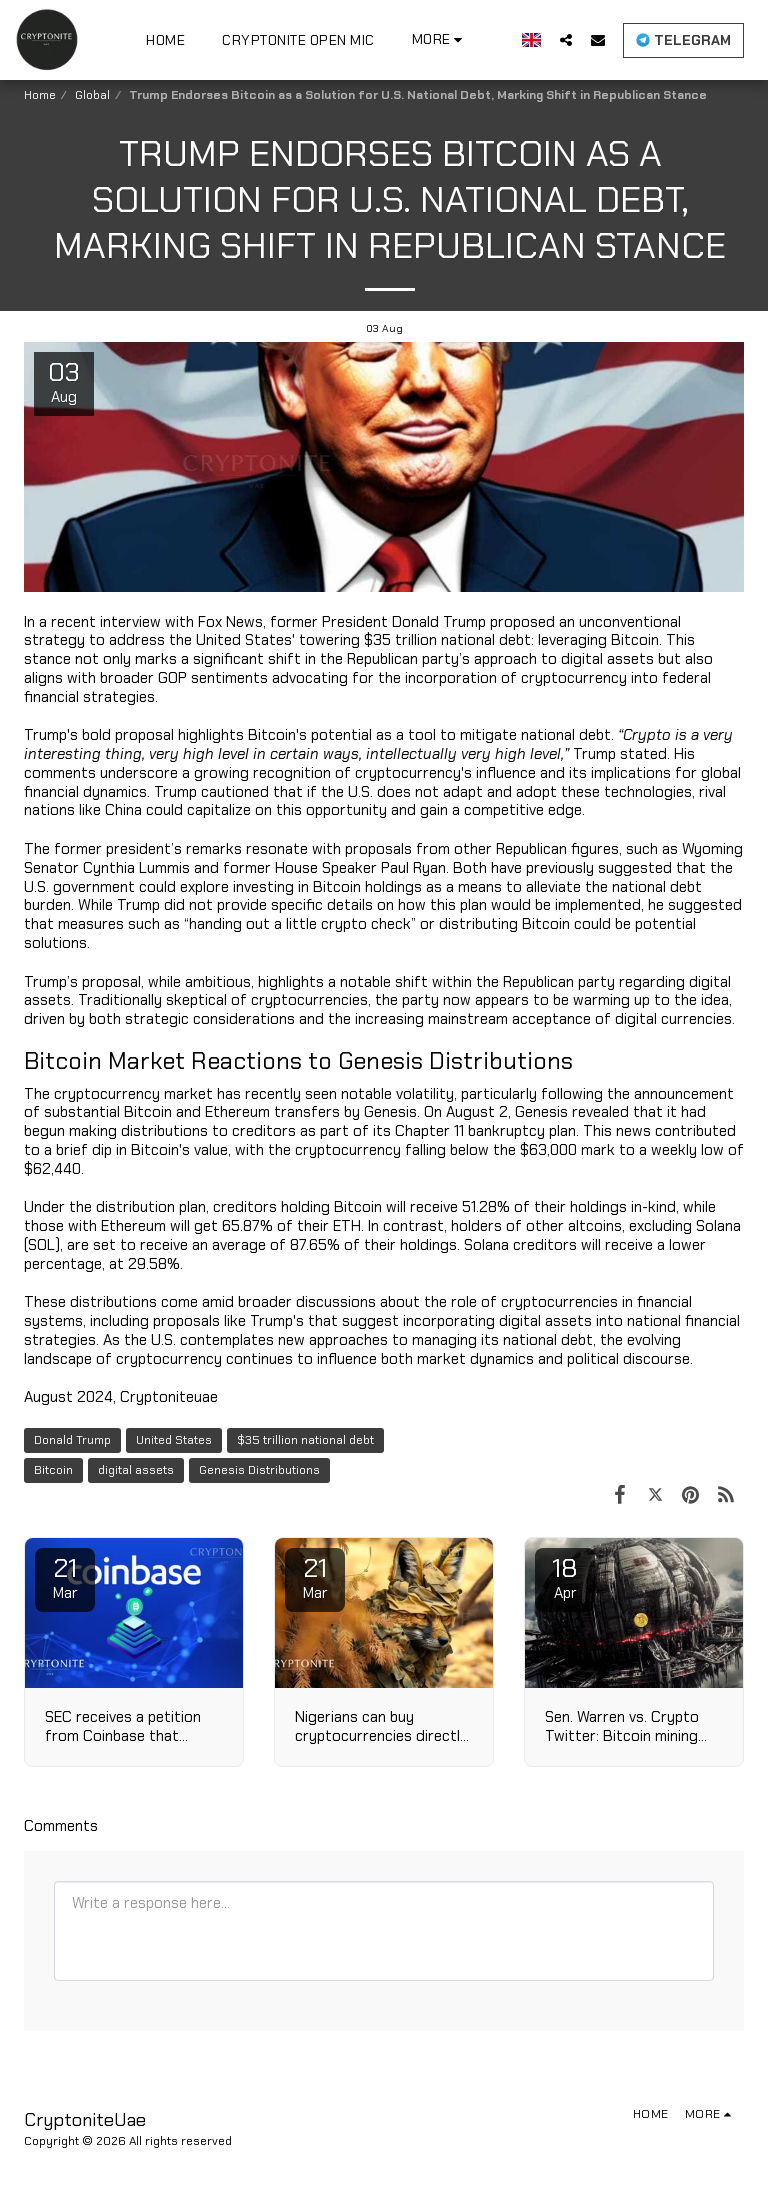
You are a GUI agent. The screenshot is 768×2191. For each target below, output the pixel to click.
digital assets (136, 1470)
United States (174, 1440)
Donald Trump (72, 1440)
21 (65, 1577)
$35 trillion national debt (305, 1440)
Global (92, 95)
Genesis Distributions (259, 1470)
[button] (566, 39)
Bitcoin (53, 1470)
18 (565, 1577)
